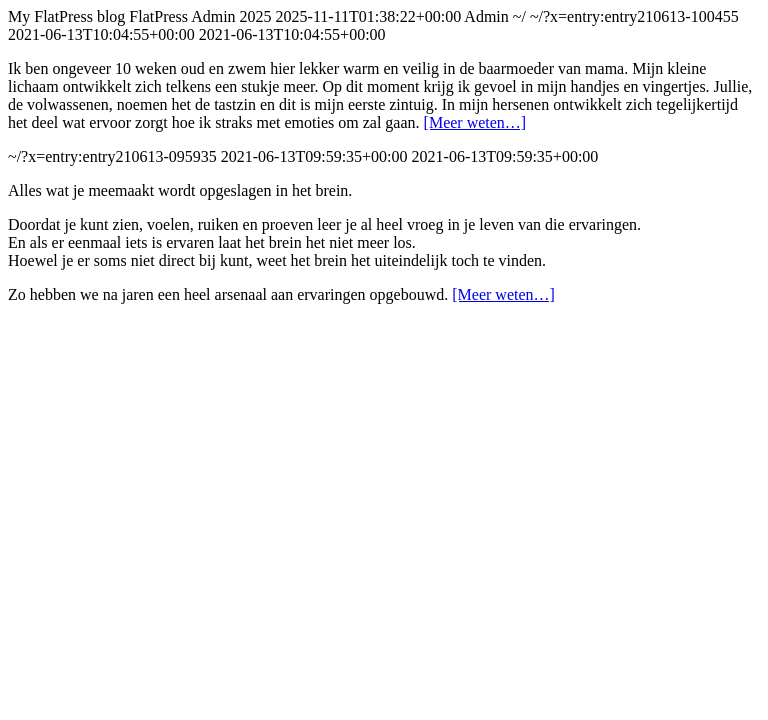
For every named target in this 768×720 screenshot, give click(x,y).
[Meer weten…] (475, 122)
